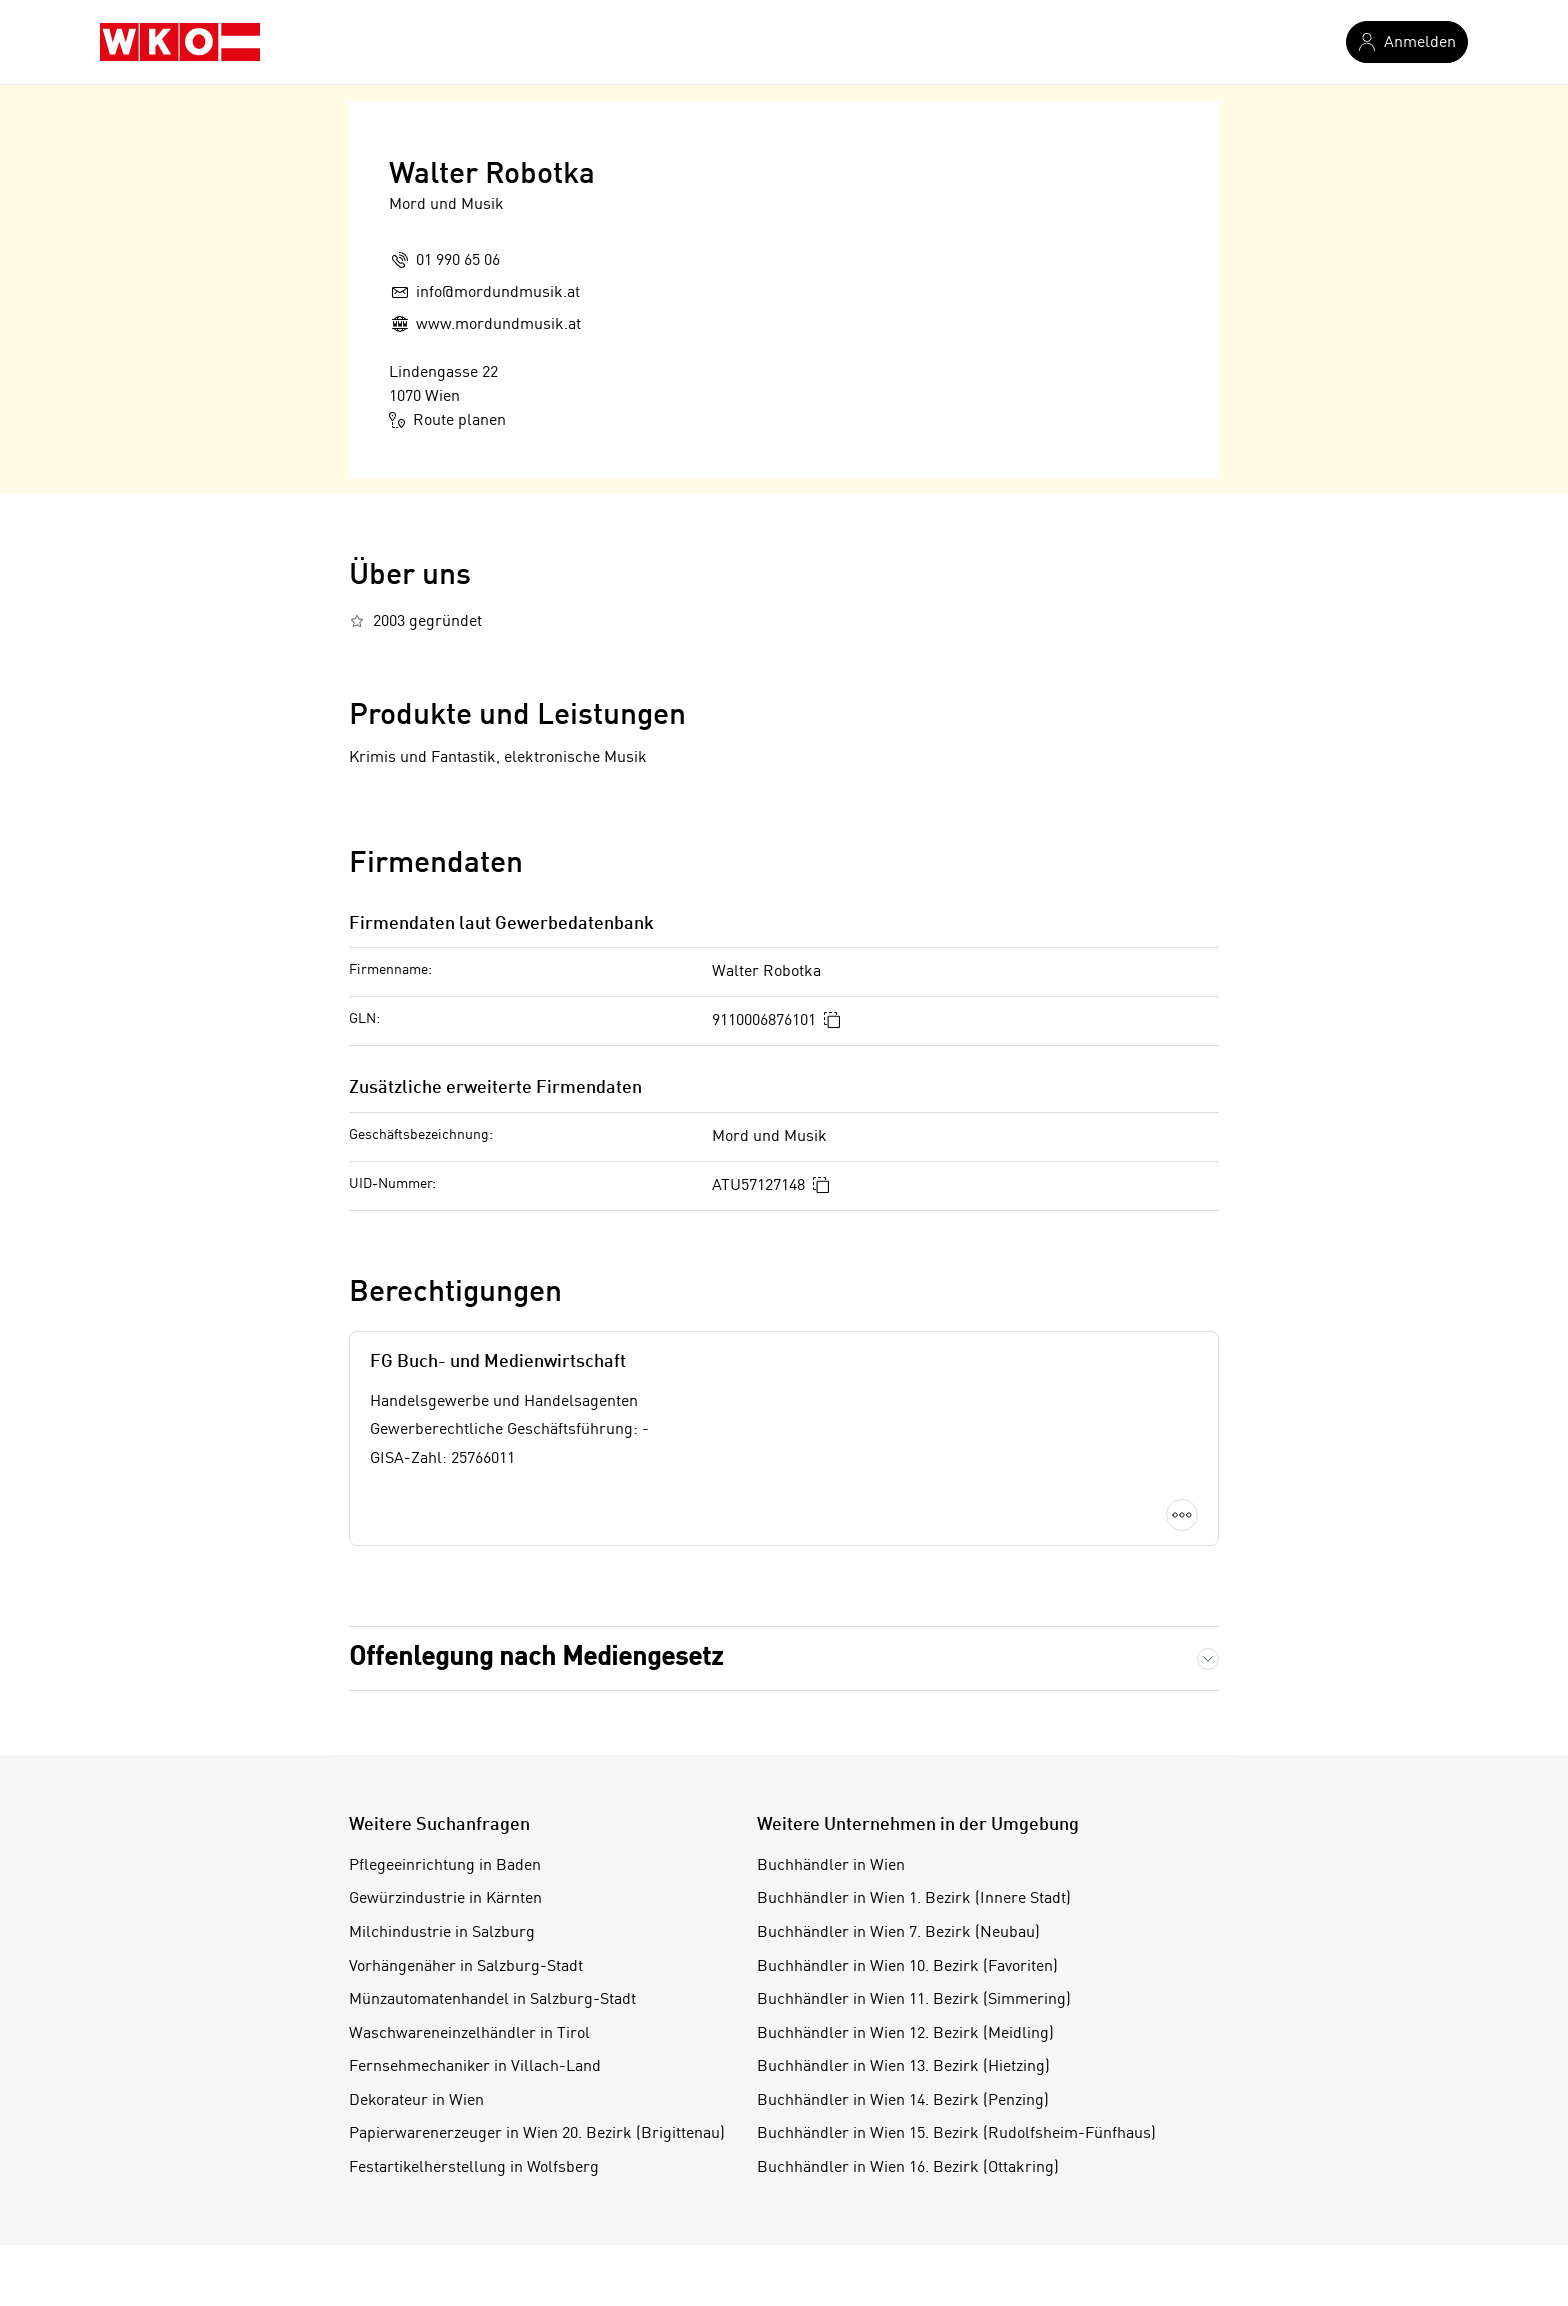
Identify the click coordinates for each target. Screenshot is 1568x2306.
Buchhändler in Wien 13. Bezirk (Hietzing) (903, 2067)
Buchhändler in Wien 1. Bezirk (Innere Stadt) (914, 1899)
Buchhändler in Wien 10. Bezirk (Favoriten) (907, 1967)
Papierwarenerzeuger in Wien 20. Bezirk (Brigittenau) (537, 2134)
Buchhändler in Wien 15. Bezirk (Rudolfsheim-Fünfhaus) (956, 2134)
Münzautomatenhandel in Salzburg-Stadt (492, 2000)
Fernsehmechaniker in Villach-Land (475, 2067)
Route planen (447, 420)
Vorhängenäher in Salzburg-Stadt (466, 1967)
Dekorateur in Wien (416, 2101)
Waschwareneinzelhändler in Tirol (469, 2034)
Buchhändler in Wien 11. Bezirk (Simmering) (914, 2000)
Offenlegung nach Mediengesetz (536, 1658)
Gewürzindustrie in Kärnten (445, 1899)
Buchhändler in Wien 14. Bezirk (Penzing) (903, 2101)
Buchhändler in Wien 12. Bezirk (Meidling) (905, 2034)
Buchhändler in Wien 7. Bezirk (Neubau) (898, 1933)
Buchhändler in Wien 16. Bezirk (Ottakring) (908, 2168)
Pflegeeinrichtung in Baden (445, 1866)
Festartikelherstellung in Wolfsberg (474, 2168)
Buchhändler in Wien (831, 1866)
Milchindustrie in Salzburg (442, 1933)
